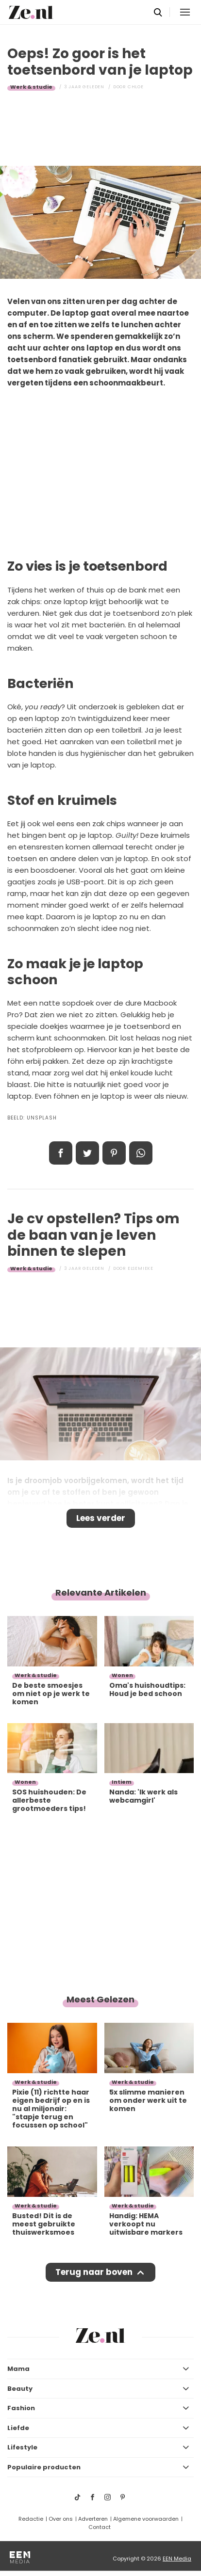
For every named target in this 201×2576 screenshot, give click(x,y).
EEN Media (177, 2558)
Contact (99, 2527)
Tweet (87, 1153)
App (140, 1153)
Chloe (136, 87)
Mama (18, 2368)
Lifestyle (22, 2447)
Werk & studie (31, 87)
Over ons (61, 2519)
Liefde (18, 2427)
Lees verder (100, 1518)
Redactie (30, 2519)
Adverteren (93, 2519)
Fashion (21, 2408)
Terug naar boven (94, 2272)
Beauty (20, 2388)
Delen (60, 1153)
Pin (114, 1153)
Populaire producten (44, 2467)
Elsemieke (140, 1268)
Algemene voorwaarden (146, 2519)
